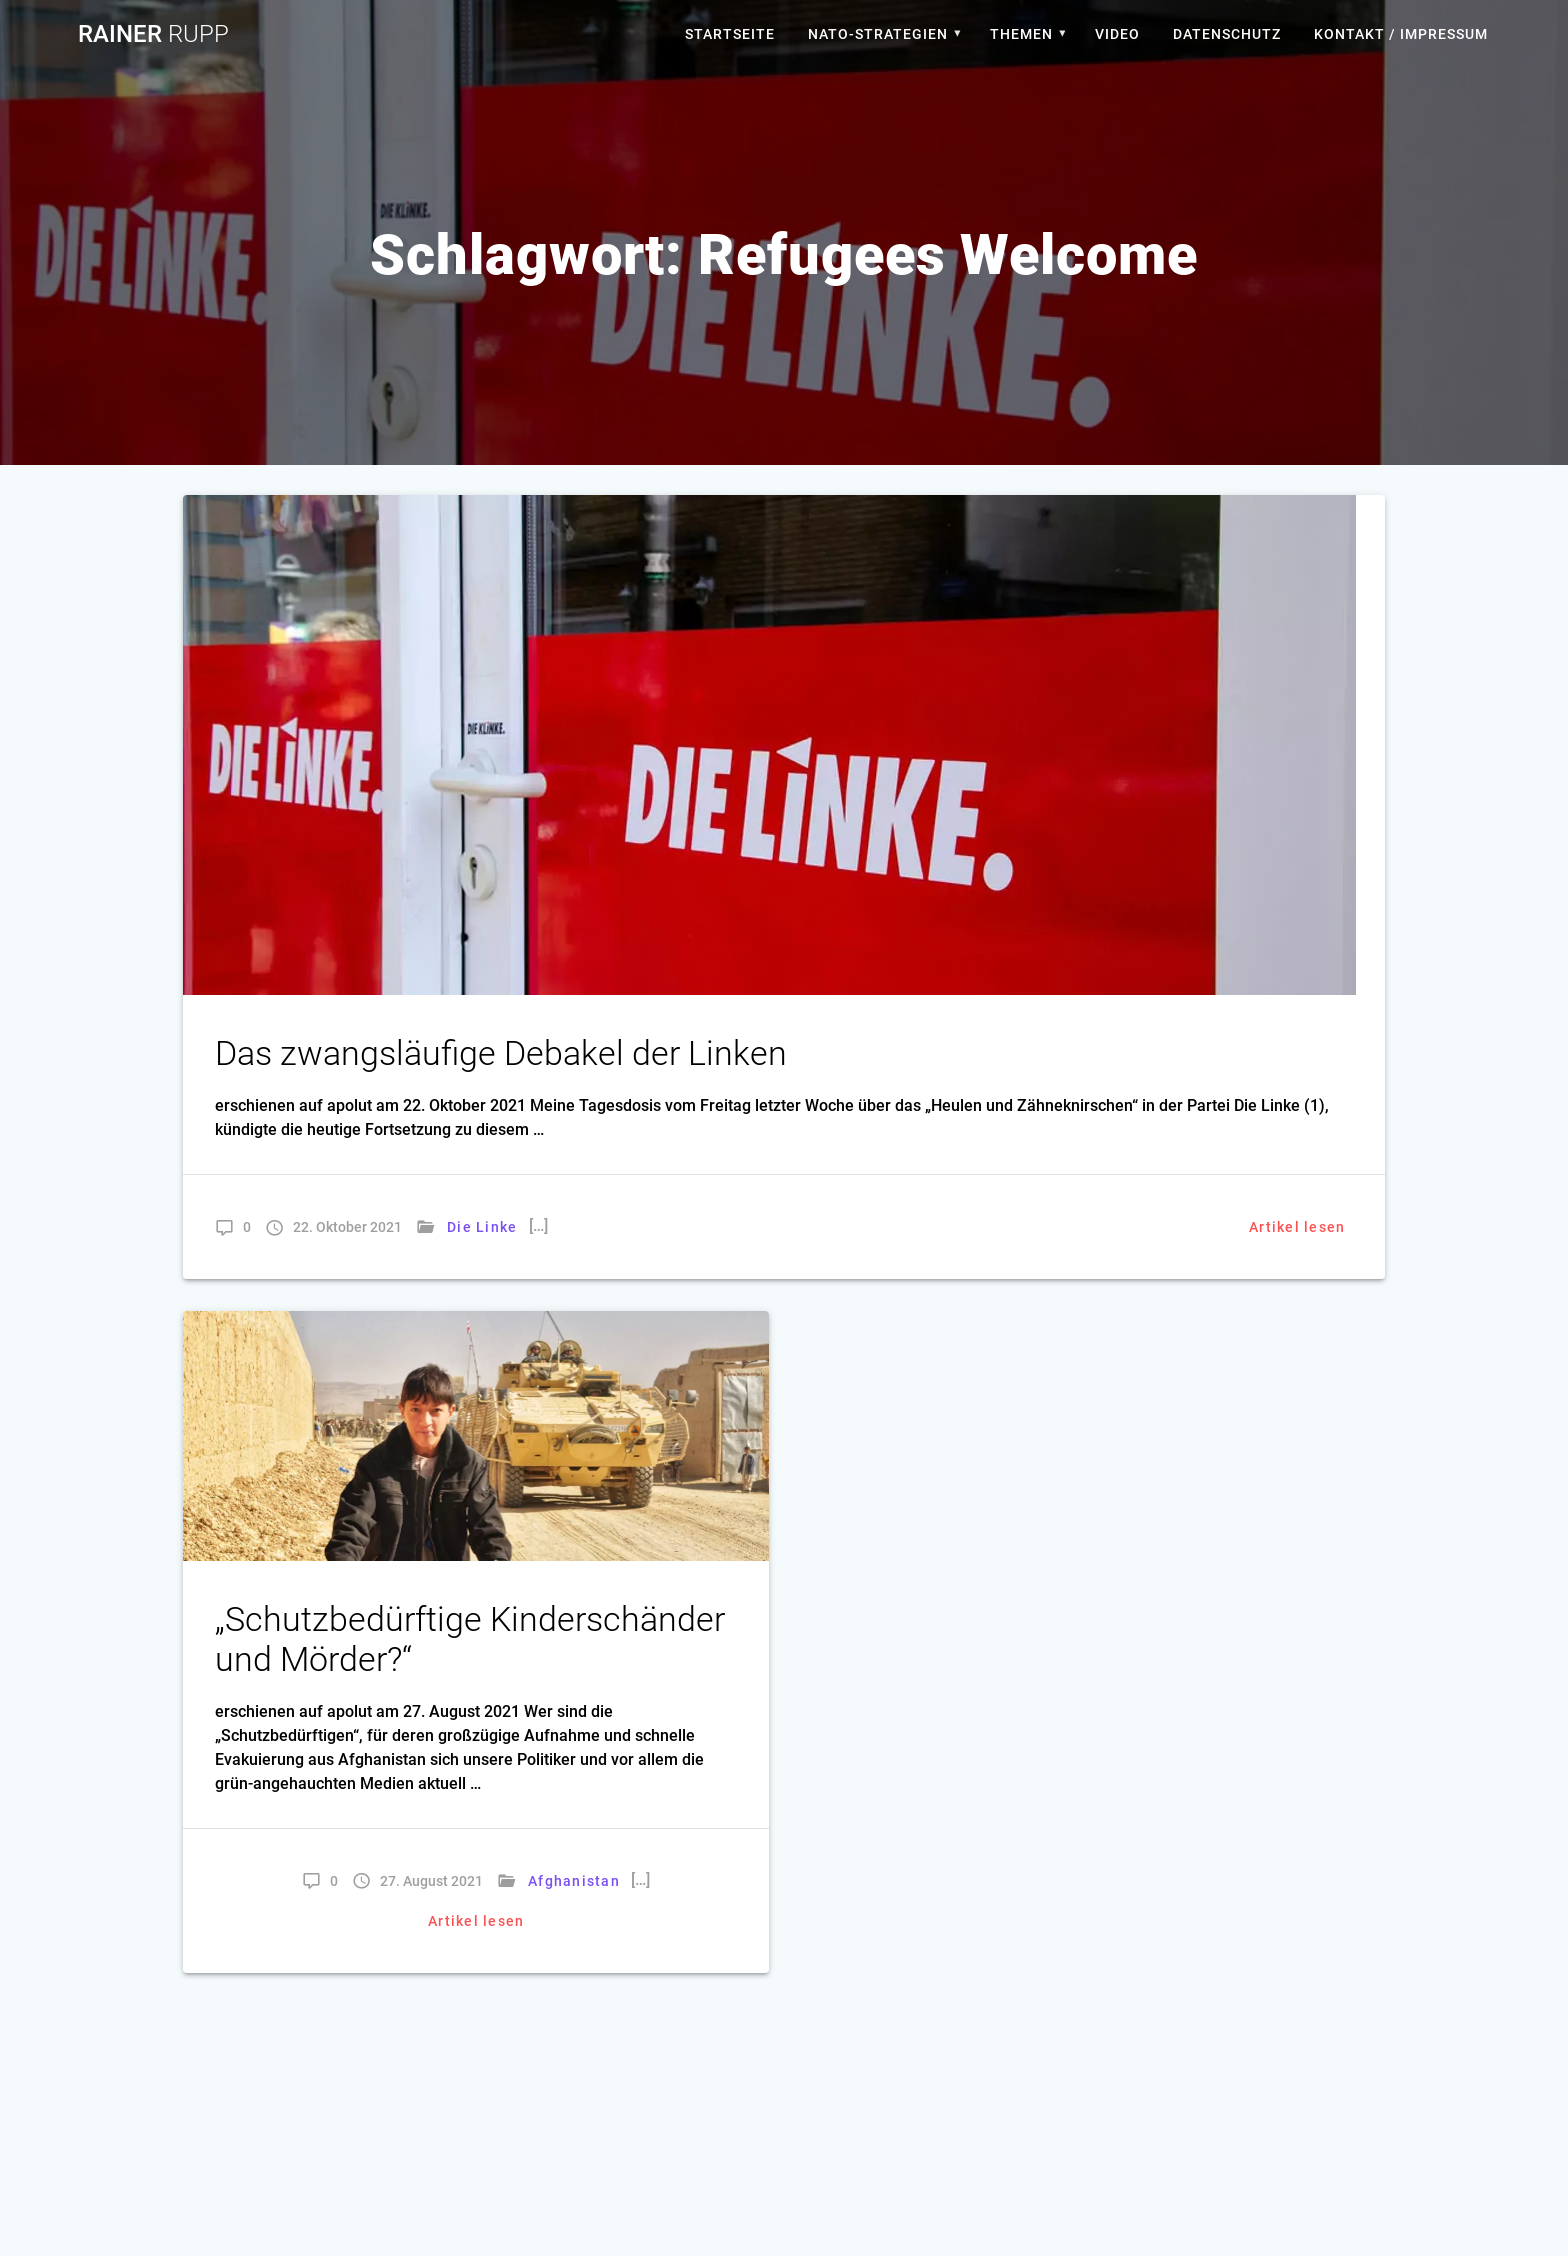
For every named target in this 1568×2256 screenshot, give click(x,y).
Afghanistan (574, 1881)
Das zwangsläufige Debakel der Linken (501, 1053)
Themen (1021, 34)
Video (1117, 34)
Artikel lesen (1297, 1227)
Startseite (730, 34)
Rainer (153, 34)
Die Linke (482, 1227)
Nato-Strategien (878, 34)
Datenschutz (1227, 34)
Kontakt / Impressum (1401, 34)
